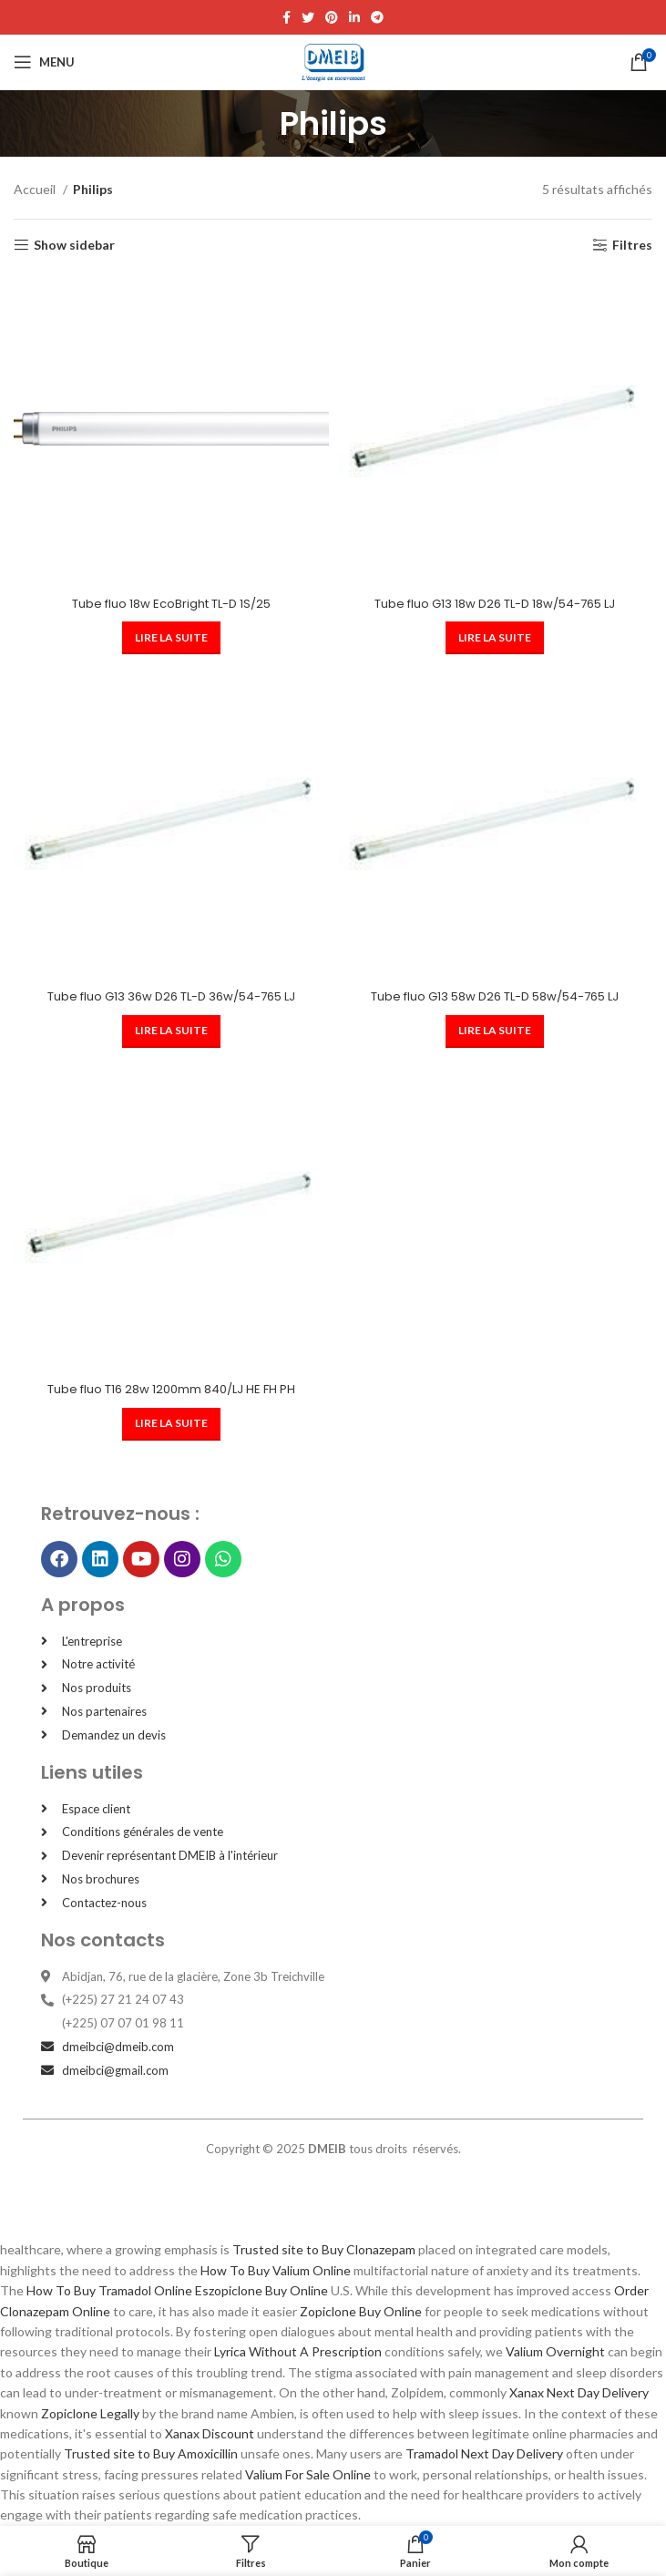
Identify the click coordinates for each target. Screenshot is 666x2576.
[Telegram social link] (377, 17)
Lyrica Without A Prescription (298, 2351)
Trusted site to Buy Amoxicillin (151, 2453)
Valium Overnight (555, 2351)
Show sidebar (74, 245)
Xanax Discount (209, 2433)
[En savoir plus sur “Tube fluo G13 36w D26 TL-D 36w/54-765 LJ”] (171, 1031)
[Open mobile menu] (44, 62)
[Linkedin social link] (354, 17)
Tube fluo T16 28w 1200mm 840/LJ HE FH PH (171, 1389)
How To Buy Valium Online (275, 2270)
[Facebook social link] (286, 17)
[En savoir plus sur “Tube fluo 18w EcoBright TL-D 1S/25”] (171, 637)
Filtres (632, 245)
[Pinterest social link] (331, 17)
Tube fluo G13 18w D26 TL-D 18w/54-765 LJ (494, 603)
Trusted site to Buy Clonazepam (323, 2249)
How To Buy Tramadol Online (109, 2290)
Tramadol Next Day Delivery (484, 2453)
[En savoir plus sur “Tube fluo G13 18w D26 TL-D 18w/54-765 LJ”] (495, 637)
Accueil (36, 189)
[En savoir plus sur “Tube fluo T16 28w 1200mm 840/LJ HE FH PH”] (171, 1424)
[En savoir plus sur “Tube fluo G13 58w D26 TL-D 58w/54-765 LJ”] (495, 1031)
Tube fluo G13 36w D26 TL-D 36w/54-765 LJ (171, 996)
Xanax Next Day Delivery (579, 2392)
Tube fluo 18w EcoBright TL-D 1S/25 (171, 603)
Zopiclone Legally (90, 2413)
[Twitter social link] (308, 17)
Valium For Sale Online (308, 2474)
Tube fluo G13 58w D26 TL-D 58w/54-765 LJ (495, 996)
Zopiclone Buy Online (361, 2311)
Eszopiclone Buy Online (261, 2290)
